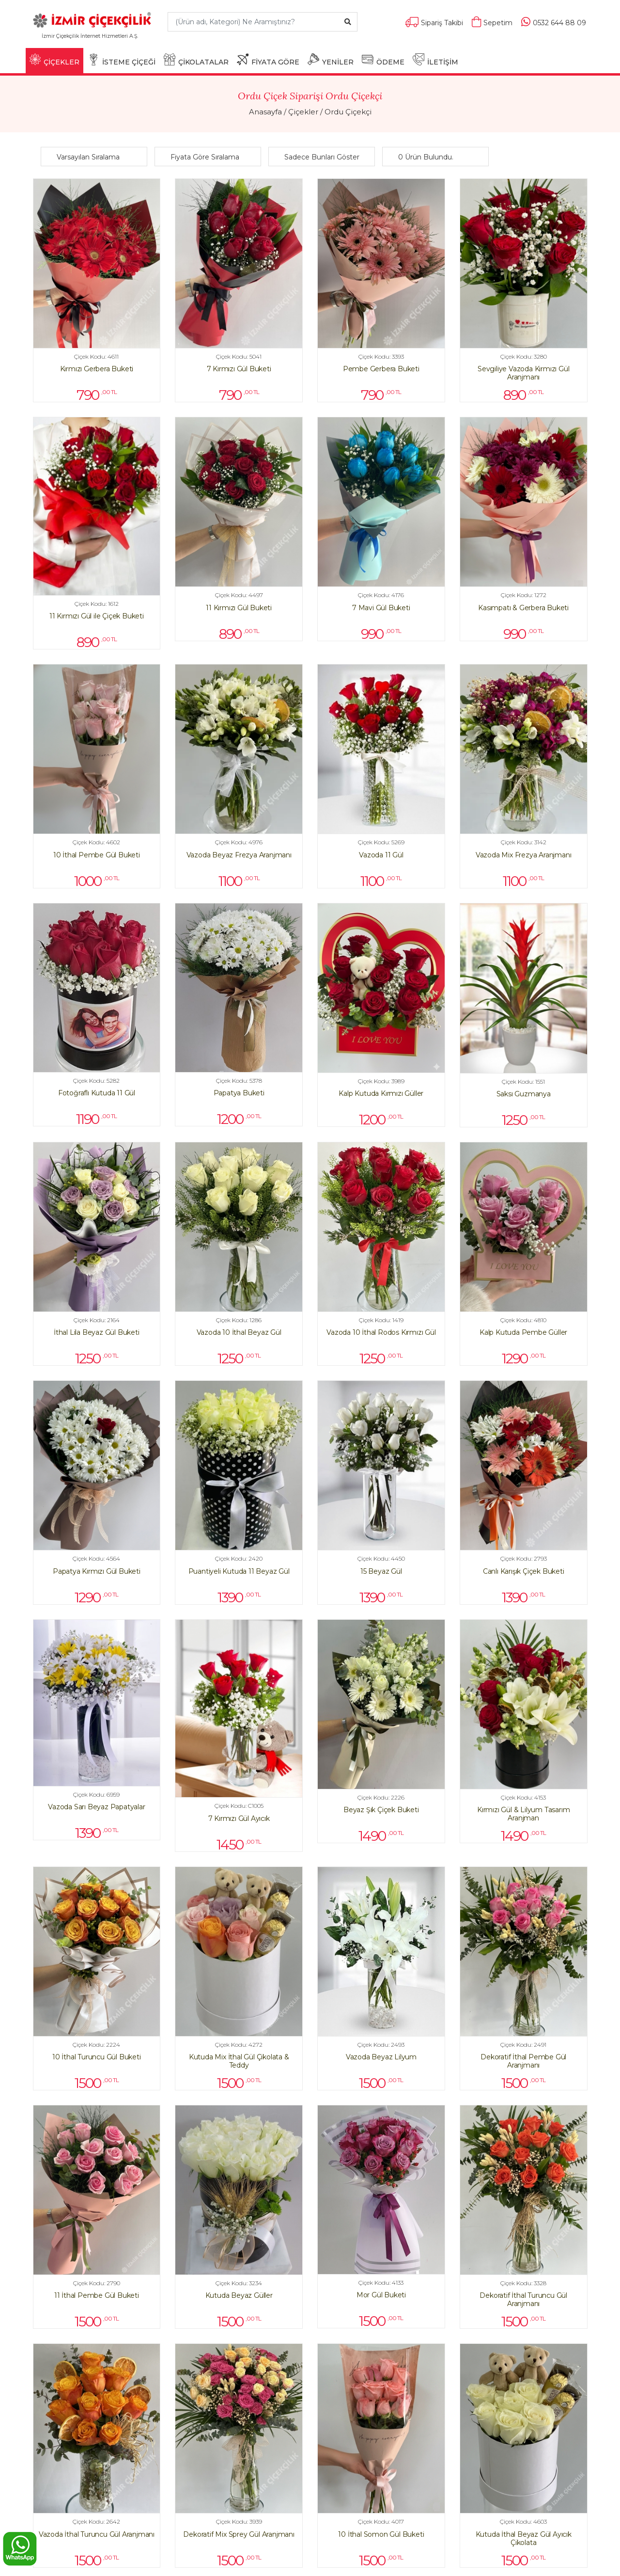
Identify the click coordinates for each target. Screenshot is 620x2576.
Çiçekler (303, 111)
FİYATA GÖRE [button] (268, 59)
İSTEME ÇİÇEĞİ (121, 59)
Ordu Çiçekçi (348, 111)
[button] (96, 157)
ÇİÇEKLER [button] (54, 59)
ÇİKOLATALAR (196, 59)
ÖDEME (383, 59)
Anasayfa (265, 111)
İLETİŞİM (435, 59)
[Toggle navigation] (145, 40)
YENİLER (331, 59)
